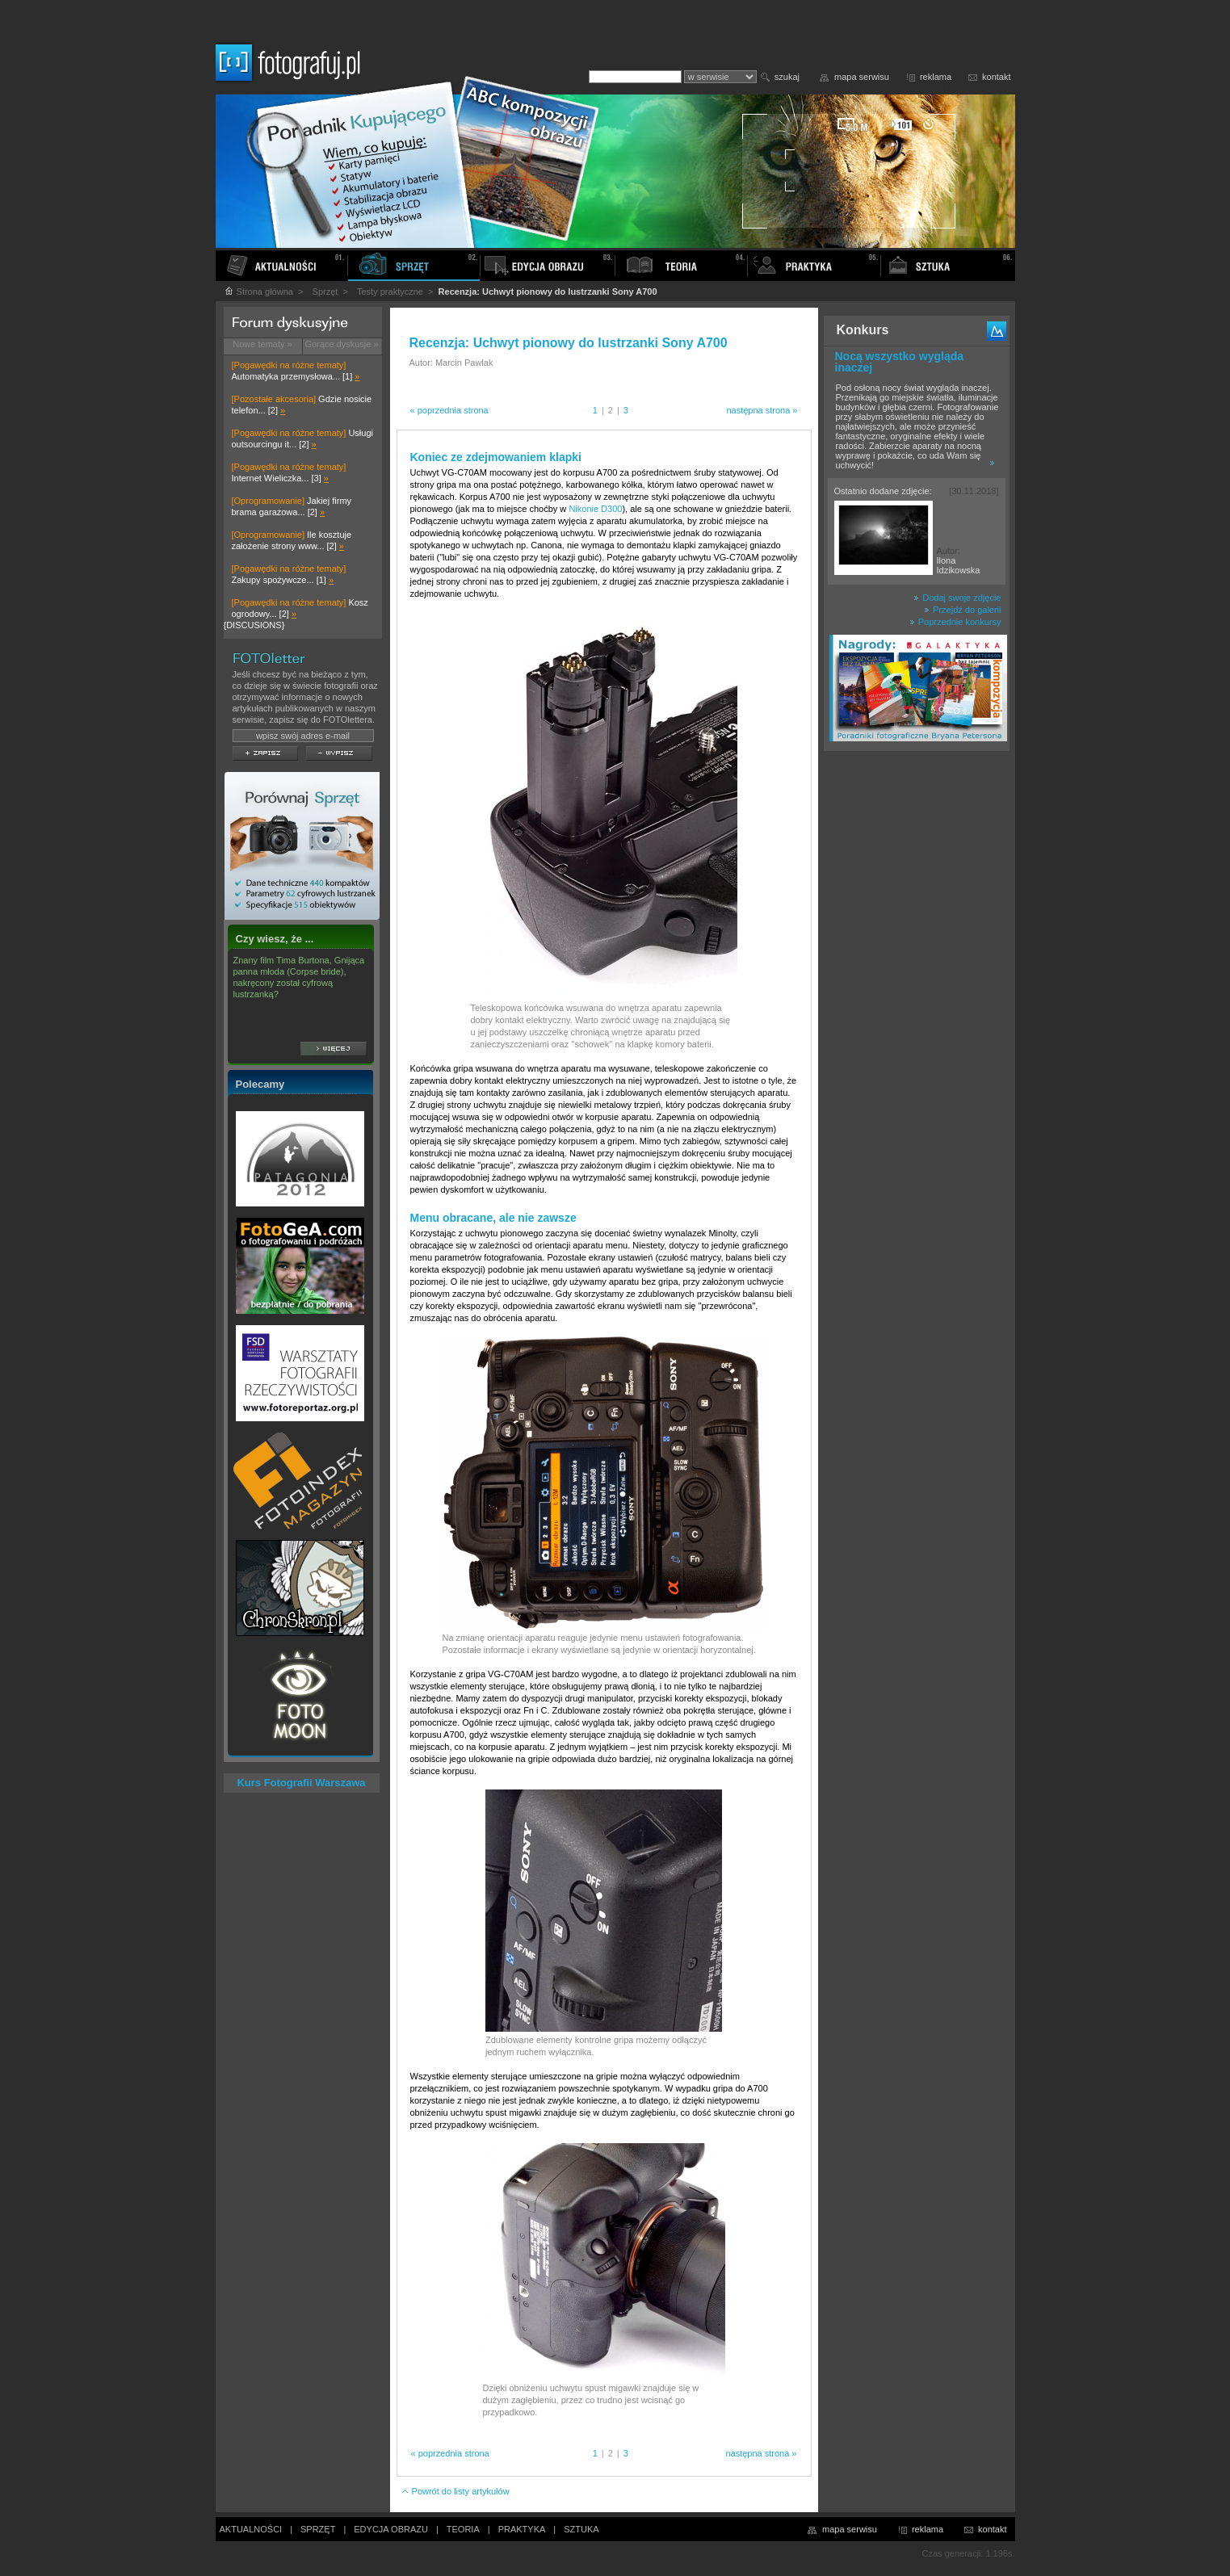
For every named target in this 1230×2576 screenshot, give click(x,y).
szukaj (787, 77)
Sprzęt (325, 291)
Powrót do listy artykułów (455, 2491)
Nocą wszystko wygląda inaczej (899, 362)
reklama (935, 77)
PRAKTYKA (522, 2529)
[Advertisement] (916, 1012)
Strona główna (258, 291)
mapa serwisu (861, 77)
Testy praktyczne (390, 291)
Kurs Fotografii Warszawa (301, 1783)
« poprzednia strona (449, 410)
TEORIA (463, 2529)
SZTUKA (581, 2529)
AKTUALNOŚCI (251, 2529)
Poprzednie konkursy (955, 622)
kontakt (996, 77)
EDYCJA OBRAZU (391, 2529)
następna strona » (761, 410)
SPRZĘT (317, 2529)
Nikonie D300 (595, 509)
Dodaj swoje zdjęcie (957, 597)
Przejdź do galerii (962, 610)
